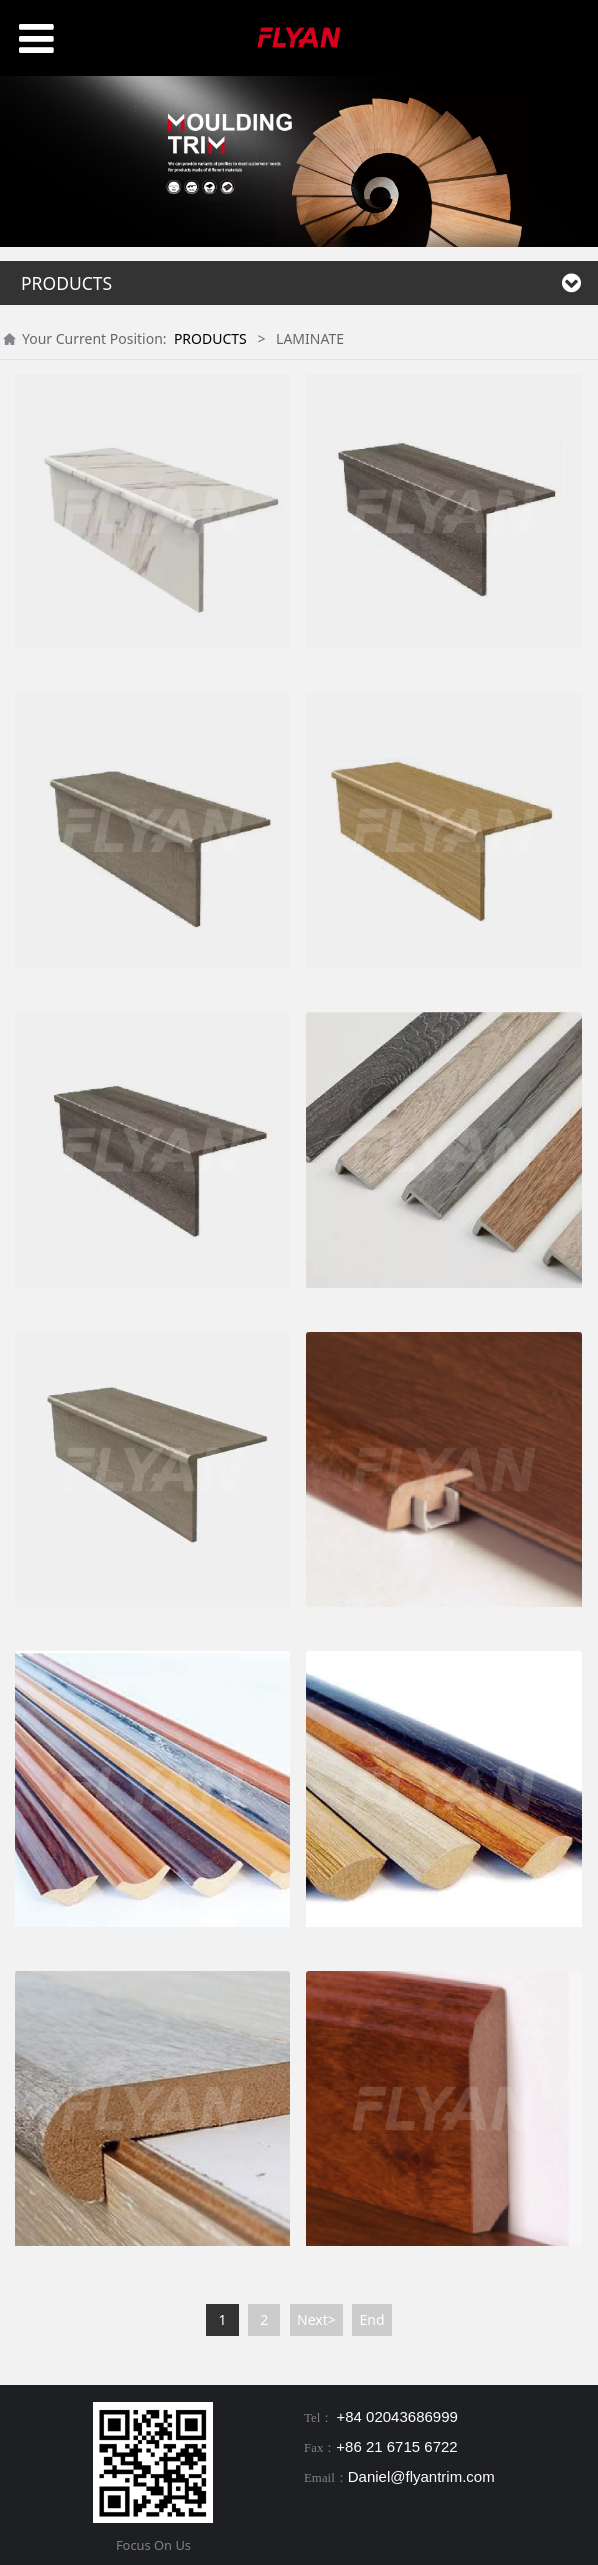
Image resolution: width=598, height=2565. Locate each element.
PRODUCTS (210, 338)
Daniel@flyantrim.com (421, 2476)
